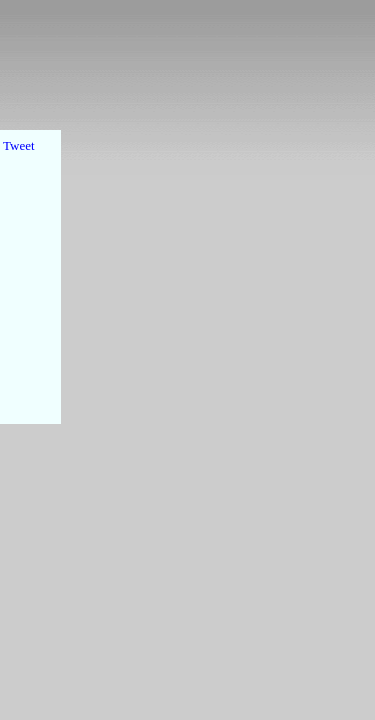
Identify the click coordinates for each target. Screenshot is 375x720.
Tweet (19, 145)
